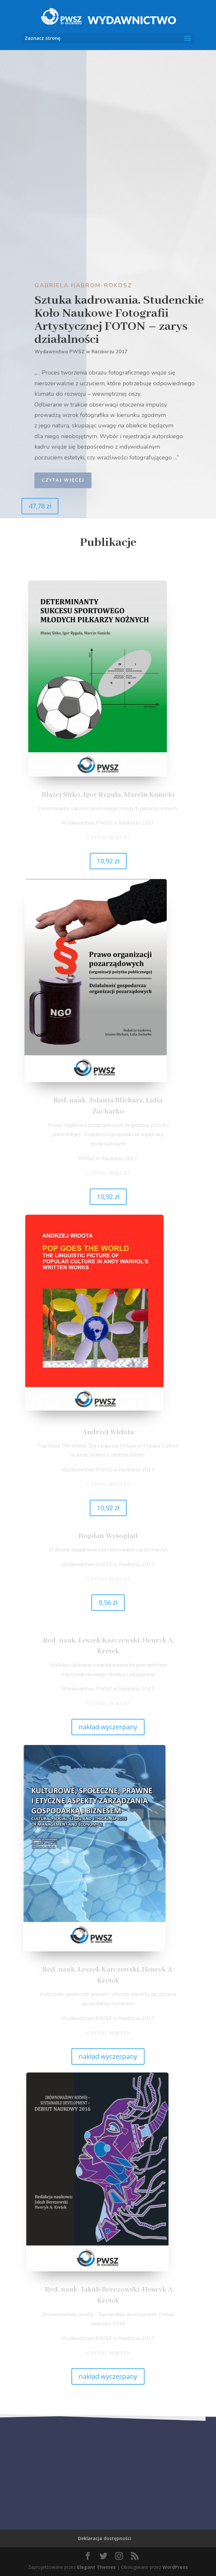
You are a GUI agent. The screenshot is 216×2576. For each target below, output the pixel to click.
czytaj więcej (67, 480)
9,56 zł (108, 1602)
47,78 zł (40, 506)
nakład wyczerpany (108, 1726)
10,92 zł (108, 860)
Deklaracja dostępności (104, 2538)
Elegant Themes (96, 2567)
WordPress (175, 2567)
